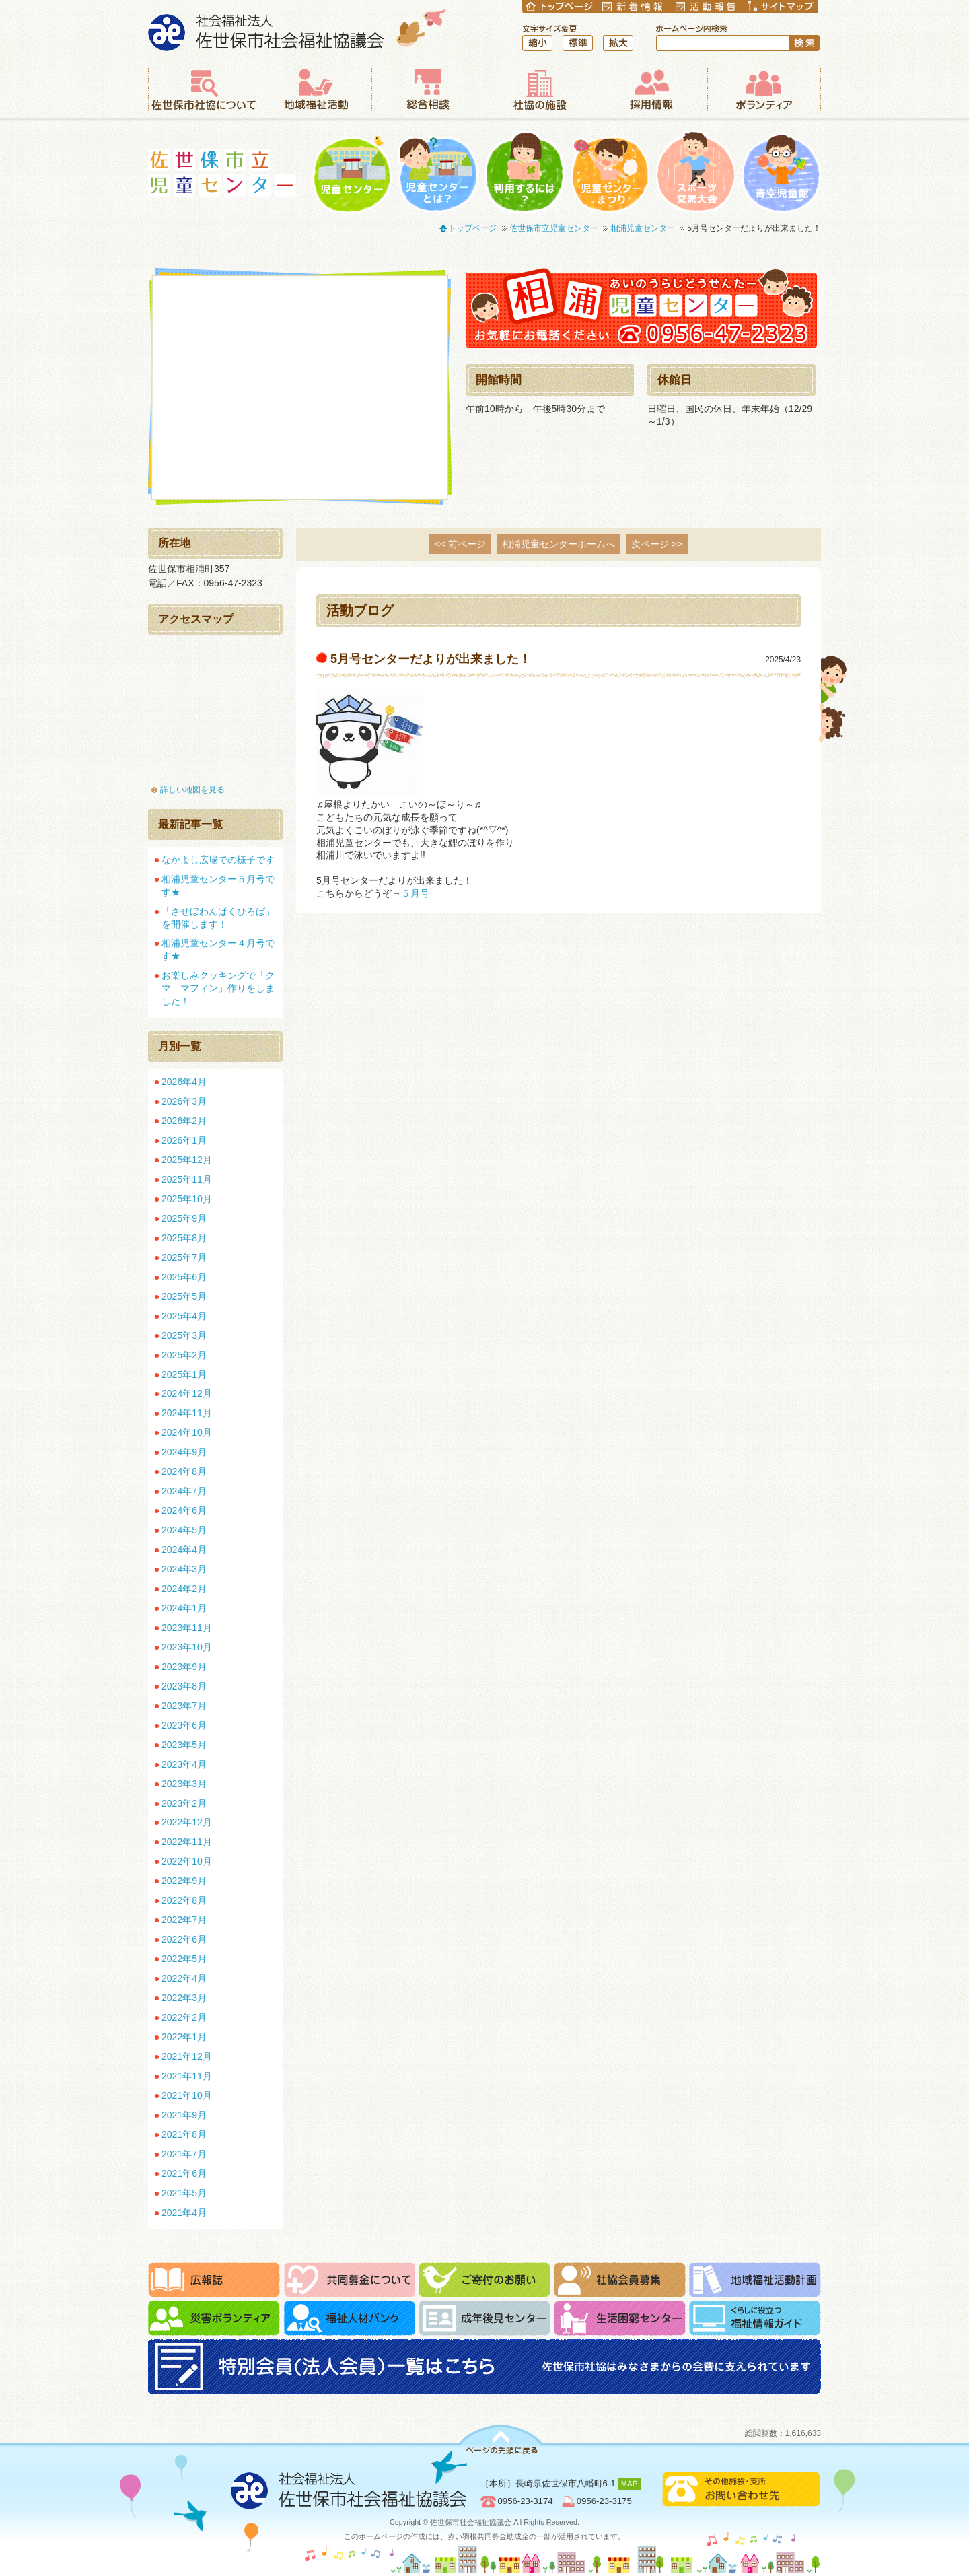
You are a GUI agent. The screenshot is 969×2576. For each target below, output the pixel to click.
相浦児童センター (642, 228)
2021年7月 (184, 2154)
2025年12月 (187, 1159)
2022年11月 (187, 1841)
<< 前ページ (460, 543)
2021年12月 (187, 2056)
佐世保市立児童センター (222, 173)
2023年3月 (184, 1783)
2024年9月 (184, 1452)
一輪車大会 (695, 172)
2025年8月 (184, 1237)
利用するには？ (525, 172)
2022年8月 (184, 1900)
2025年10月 (187, 1198)
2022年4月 (184, 1978)
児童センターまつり (610, 172)
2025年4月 (184, 1316)
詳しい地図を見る (192, 789)
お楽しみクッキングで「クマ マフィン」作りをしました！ (218, 988)
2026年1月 (184, 1140)
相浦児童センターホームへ (558, 543)
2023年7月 (184, 1705)
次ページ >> (656, 543)
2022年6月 (184, 1939)
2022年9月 (184, 1880)
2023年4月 (184, 1764)
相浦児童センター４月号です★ (218, 949)
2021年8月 (184, 2134)
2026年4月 (184, 1081)
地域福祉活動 (315, 89)
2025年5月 (184, 1296)
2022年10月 (187, 1861)
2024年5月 (184, 1530)
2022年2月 (184, 2017)
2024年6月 (184, 1510)
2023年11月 (187, 1627)
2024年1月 (184, 1608)
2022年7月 (184, 1919)
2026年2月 (184, 1120)
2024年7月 (184, 1491)
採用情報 (651, 89)
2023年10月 (187, 1647)
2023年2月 (184, 1803)
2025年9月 (184, 1218)
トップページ (472, 228)
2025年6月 (184, 1277)
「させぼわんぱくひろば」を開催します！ (218, 918)
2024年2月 (184, 1588)
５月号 (420, 893)
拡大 (618, 43)
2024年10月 (187, 1432)
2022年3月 (184, 1997)
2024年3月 (184, 1569)
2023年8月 (184, 1686)
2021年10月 (187, 2095)
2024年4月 (184, 1549)
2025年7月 (184, 1257)
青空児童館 (781, 172)
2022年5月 (184, 1958)
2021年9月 (184, 2115)
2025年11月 (187, 1179)
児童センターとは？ (438, 172)
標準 (578, 43)
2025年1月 (184, 1374)
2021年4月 (184, 2212)
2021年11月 (187, 2075)
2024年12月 (187, 1393)
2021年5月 (184, 2193)
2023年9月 (184, 1666)
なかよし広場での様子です (218, 859)
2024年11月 (187, 1412)
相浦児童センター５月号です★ (218, 885)
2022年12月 (187, 1822)
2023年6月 (184, 1725)
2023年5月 (184, 1744)
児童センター (352, 172)
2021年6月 (184, 2173)
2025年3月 (184, 1335)
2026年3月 (184, 1101)
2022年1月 (184, 2036)
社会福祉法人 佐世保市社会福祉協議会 (297, 30)
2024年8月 (184, 1471)
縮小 (537, 43)
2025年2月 (184, 1355)
